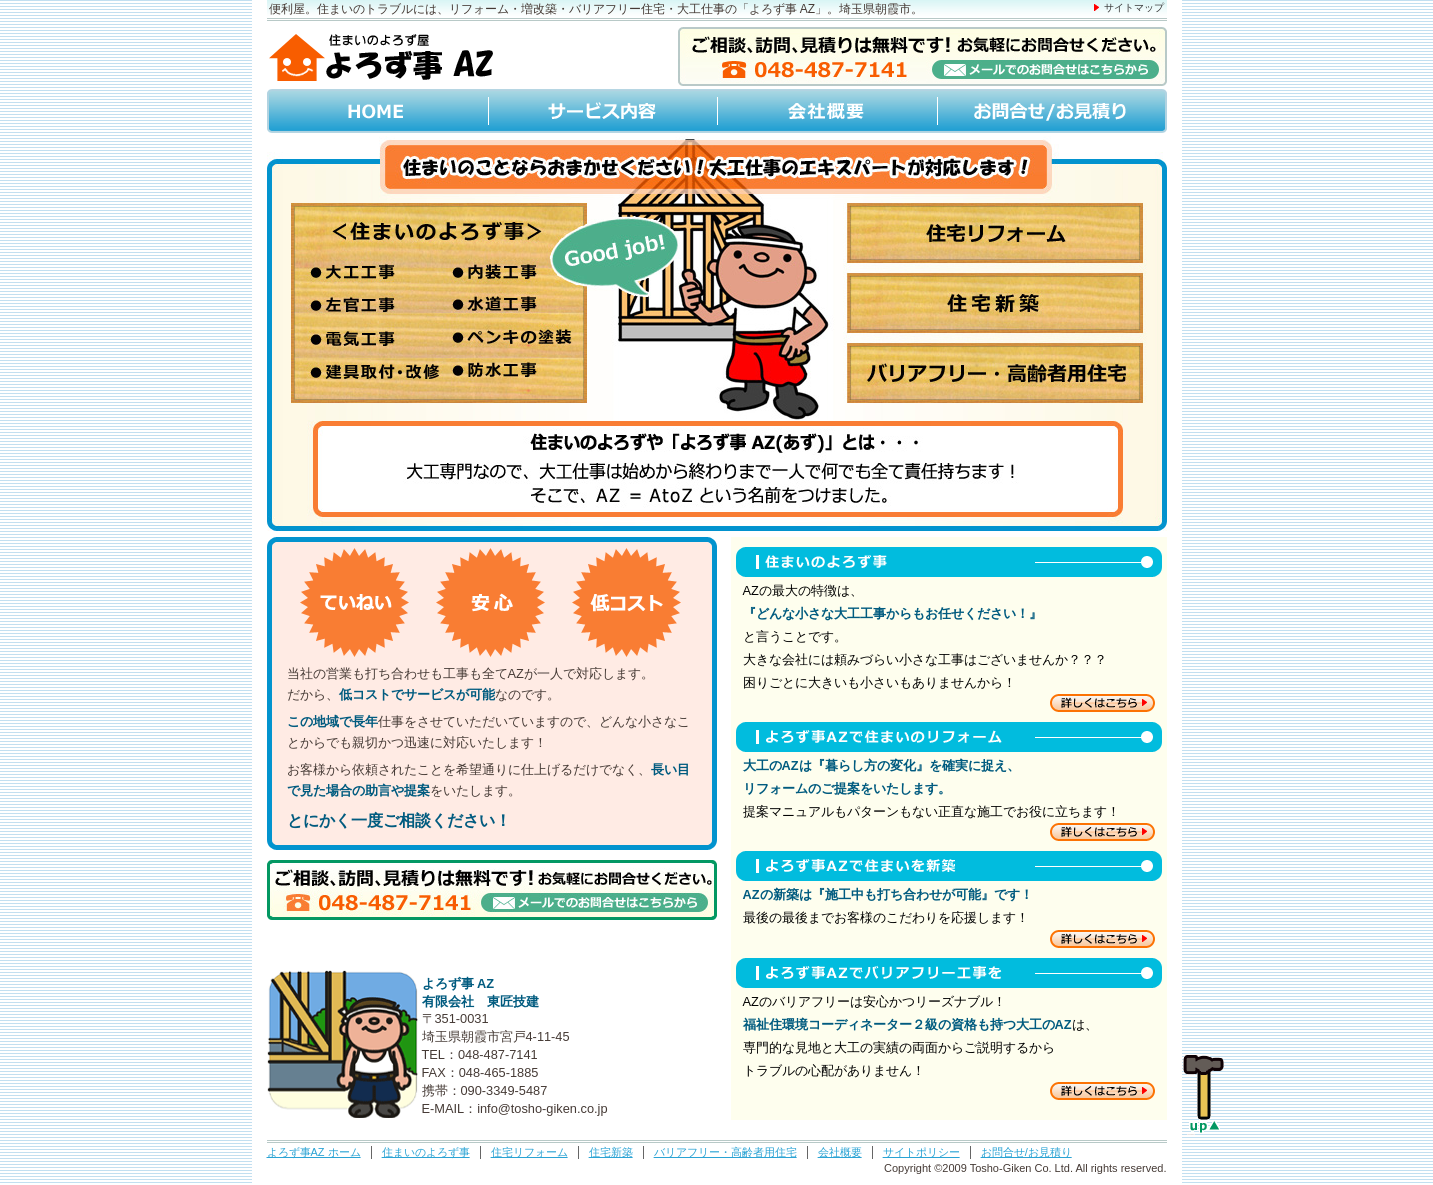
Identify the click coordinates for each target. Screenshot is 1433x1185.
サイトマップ (1134, 7)
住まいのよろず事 (439, 303)
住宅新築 (995, 303)
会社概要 (826, 111)
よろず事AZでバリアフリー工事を (944, 973)
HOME (377, 111)
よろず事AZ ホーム (314, 1152)
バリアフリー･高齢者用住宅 (995, 373)
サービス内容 (602, 111)
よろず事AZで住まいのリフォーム (944, 737)
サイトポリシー (921, 1152)
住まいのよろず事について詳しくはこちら (1102, 703)
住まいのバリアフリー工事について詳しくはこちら (1102, 1091)
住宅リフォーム (995, 233)
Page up (1204, 1095)
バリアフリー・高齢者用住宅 (725, 1152)
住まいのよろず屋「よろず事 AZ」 (382, 56)
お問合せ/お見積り (1051, 111)
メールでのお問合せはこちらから (922, 56)
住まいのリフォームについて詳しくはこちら (1102, 832)
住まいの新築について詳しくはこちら (1102, 939)
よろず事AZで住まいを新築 (944, 866)
